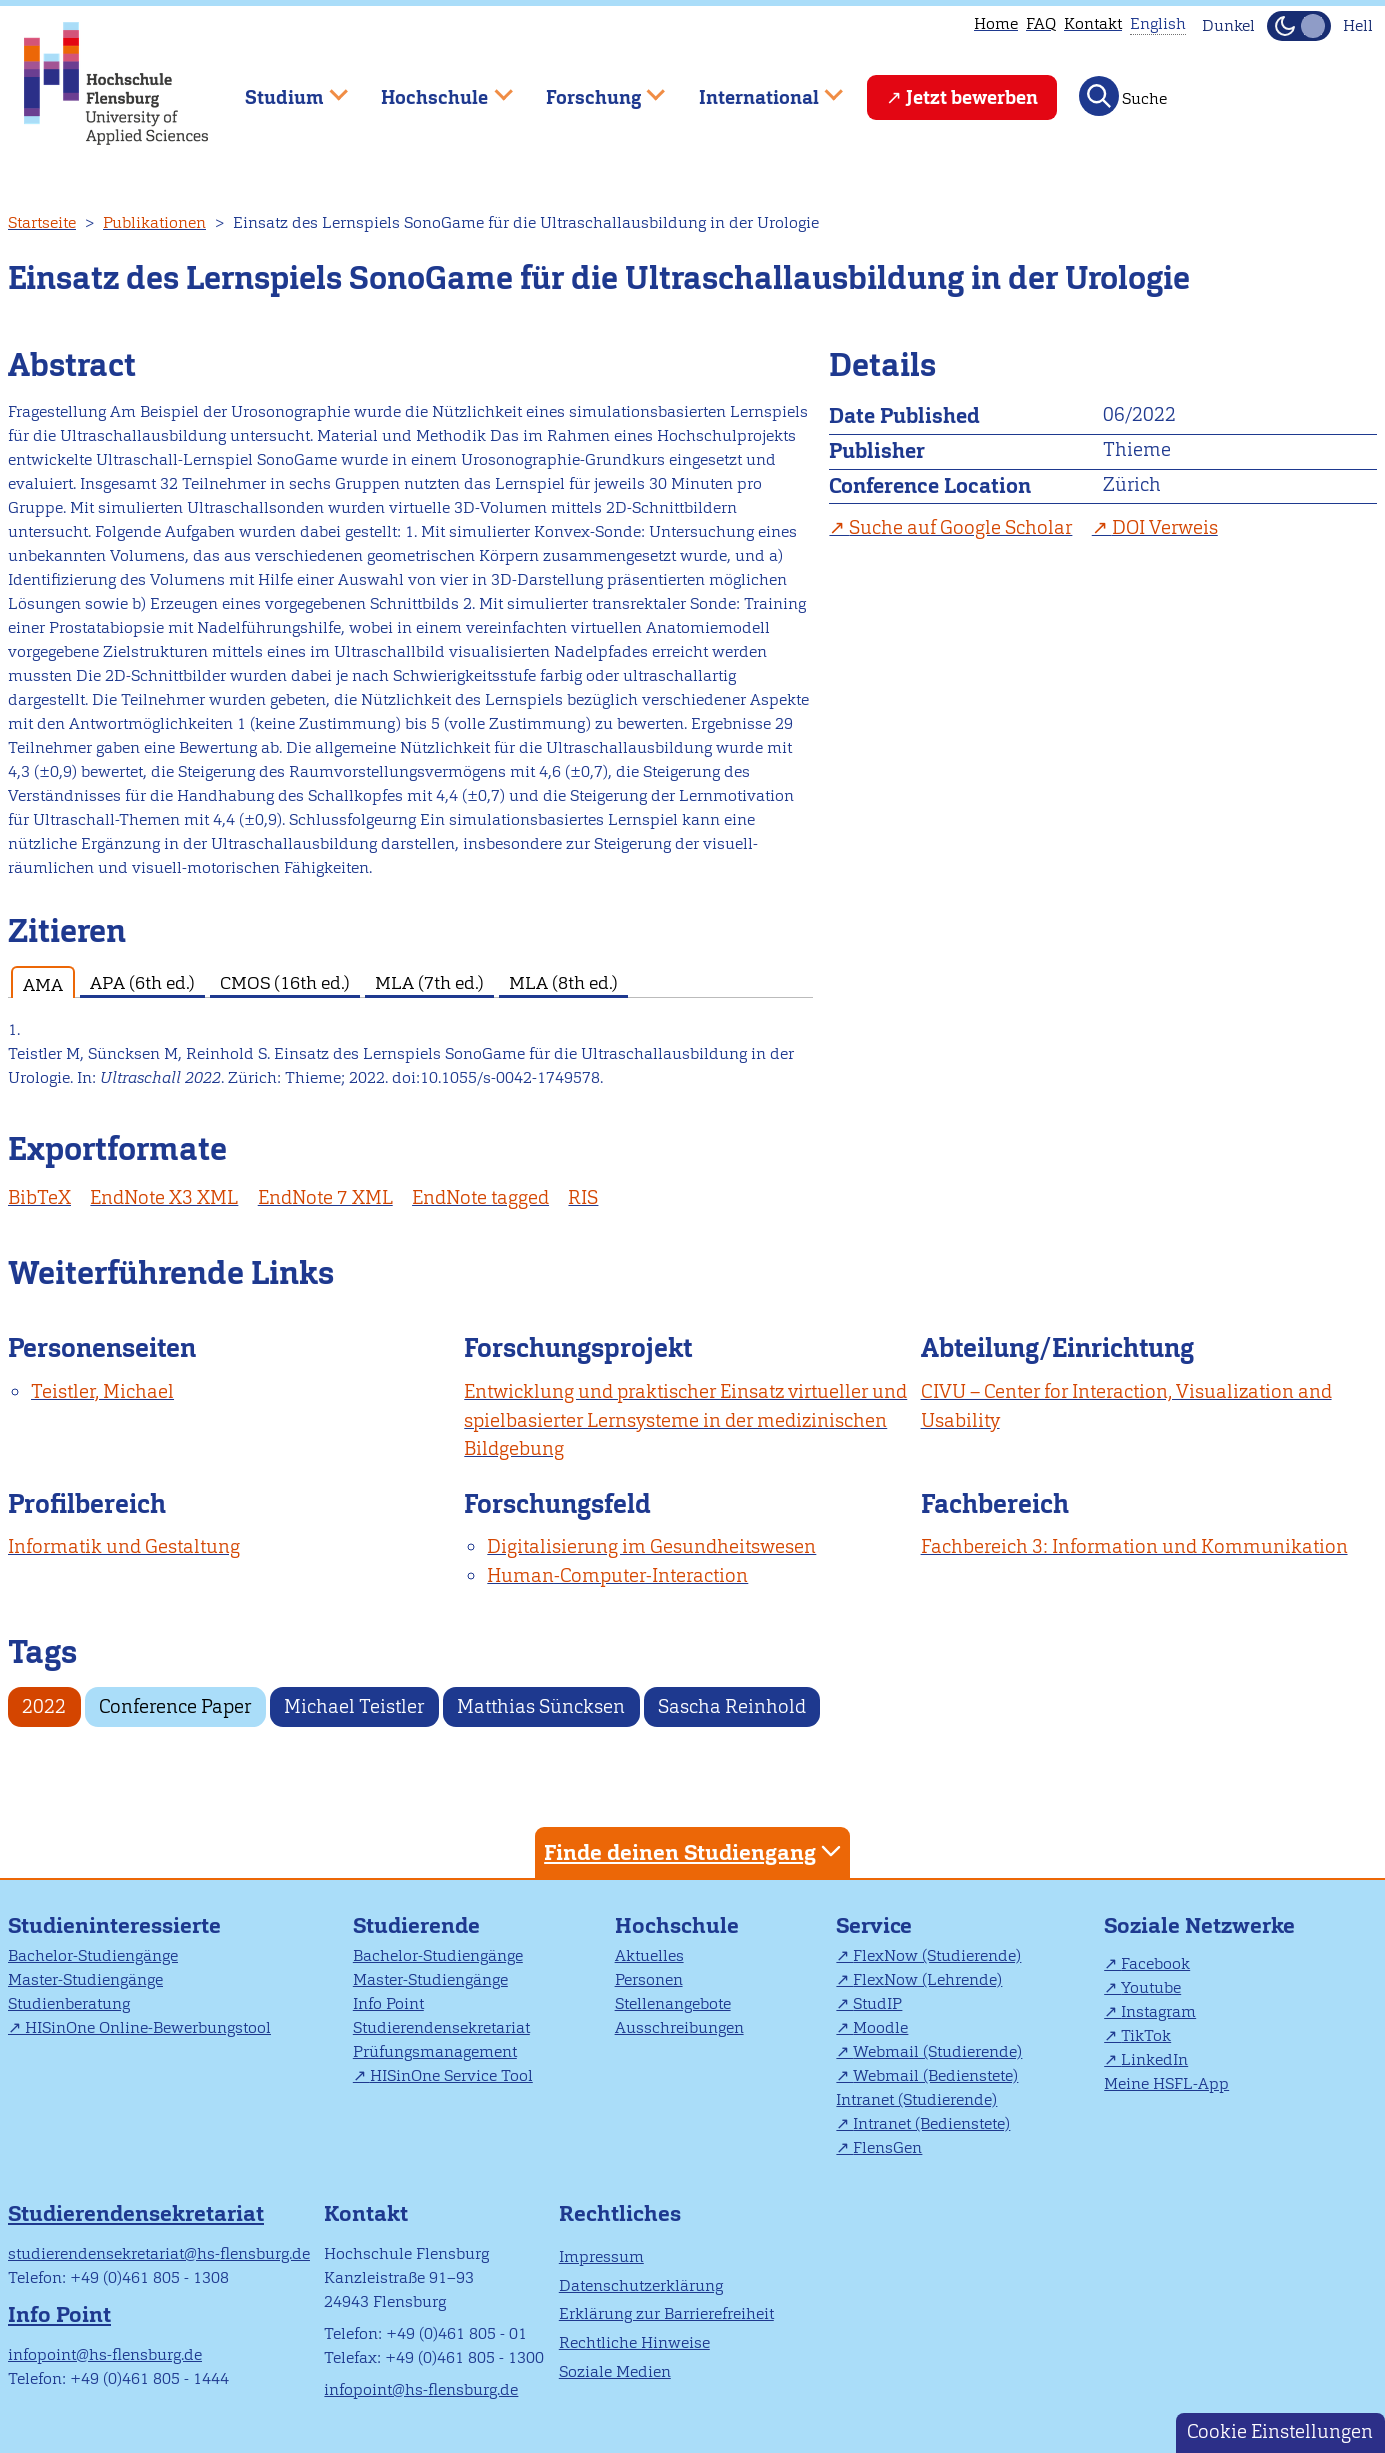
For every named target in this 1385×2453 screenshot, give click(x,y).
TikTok (1146, 2035)
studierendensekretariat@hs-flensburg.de (159, 2253)
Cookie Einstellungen (1280, 2431)
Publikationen (154, 222)
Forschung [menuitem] (591, 88)
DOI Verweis (1165, 527)
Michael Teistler (354, 1706)
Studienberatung (69, 2003)
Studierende (416, 1925)
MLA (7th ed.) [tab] (429, 982)
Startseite (42, 222)
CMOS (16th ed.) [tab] (285, 982)
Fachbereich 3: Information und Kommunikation (1134, 1546)
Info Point (388, 2003)
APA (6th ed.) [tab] (142, 982)
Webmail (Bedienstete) (935, 2075)
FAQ (1041, 23)
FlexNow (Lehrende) (927, 1979)
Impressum (601, 2256)
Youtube (1151, 1987)
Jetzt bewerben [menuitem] (972, 97)
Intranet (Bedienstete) (931, 2123)
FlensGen (887, 2147)
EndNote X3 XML (164, 1197)
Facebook (1155, 1963)
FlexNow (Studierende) (937, 1955)
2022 (44, 1706)
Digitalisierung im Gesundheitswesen (651, 1546)
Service (874, 1925)
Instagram (1158, 2011)
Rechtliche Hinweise (634, 2342)
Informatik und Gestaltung (124, 1546)
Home (996, 23)
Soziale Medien (615, 2371)
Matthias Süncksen (541, 1706)
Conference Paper (175, 1706)
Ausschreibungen (679, 2027)
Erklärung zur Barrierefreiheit (666, 2313)
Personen (649, 1979)
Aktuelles (649, 1955)
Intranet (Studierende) (916, 2099)
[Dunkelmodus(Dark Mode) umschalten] (1299, 26)
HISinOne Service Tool (451, 2075)
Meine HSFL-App (1166, 2083)
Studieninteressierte (114, 1925)
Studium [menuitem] (282, 88)
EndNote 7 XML (325, 1197)
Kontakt (1093, 23)
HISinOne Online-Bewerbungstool (148, 2027)
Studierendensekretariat (441, 2027)
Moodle (880, 2027)
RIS (583, 1197)
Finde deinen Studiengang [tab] (695, 1851)
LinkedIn (1154, 2059)
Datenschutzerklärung (641, 2285)
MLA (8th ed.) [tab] (563, 982)
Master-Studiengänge (85, 1979)
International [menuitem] (756, 88)
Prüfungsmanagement (435, 2051)
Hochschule (677, 1925)
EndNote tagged (480, 1197)
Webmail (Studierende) (937, 2051)
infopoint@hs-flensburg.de (105, 2354)
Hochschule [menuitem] (433, 88)
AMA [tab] (43, 984)
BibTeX (39, 1197)
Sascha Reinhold (732, 1706)
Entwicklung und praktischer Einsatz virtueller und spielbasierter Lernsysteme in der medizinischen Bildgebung (685, 1420)
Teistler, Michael (102, 1391)
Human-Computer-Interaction (617, 1575)
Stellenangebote (673, 2003)
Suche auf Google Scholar (960, 527)
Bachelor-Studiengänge (93, 1955)
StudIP (877, 2003)
